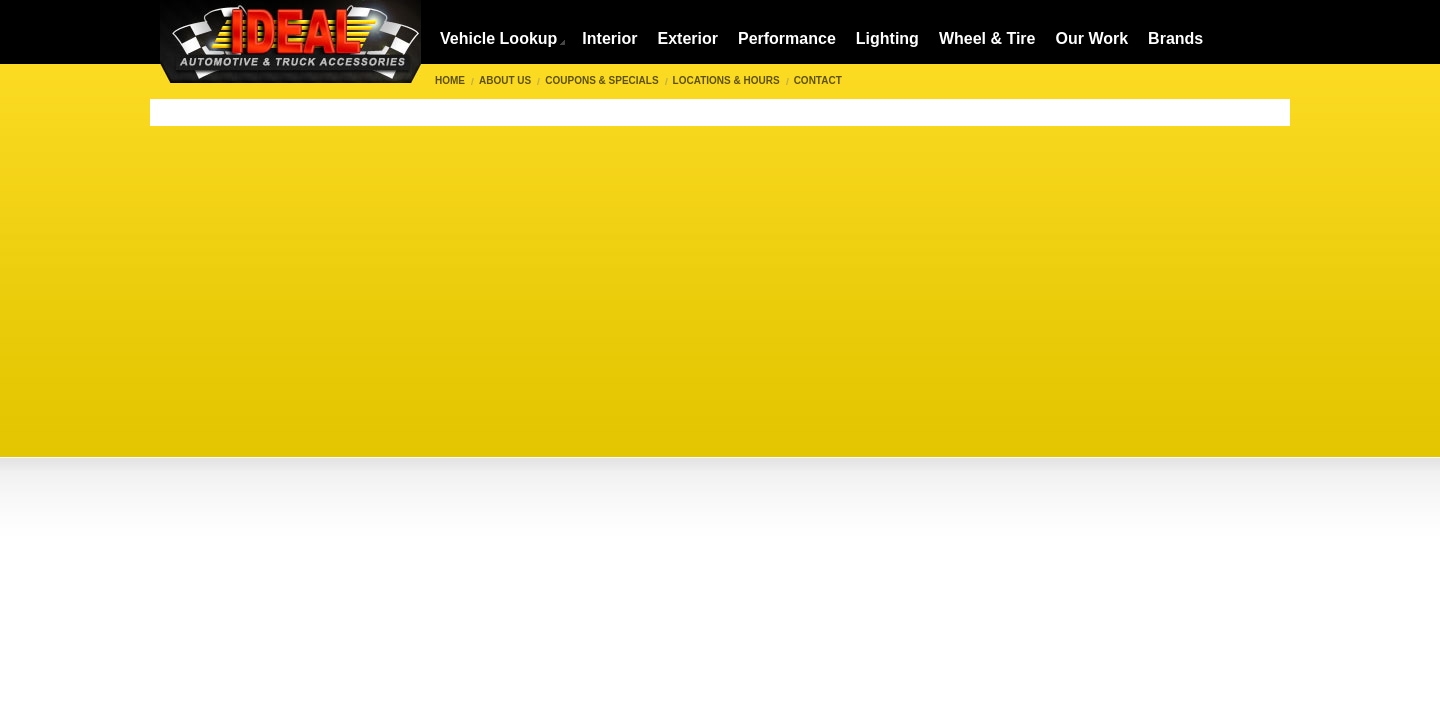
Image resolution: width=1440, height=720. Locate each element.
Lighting (887, 38)
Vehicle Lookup (498, 38)
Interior (609, 38)
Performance (787, 38)
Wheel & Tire (987, 38)
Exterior (687, 38)
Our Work (1092, 38)
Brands (1175, 38)
